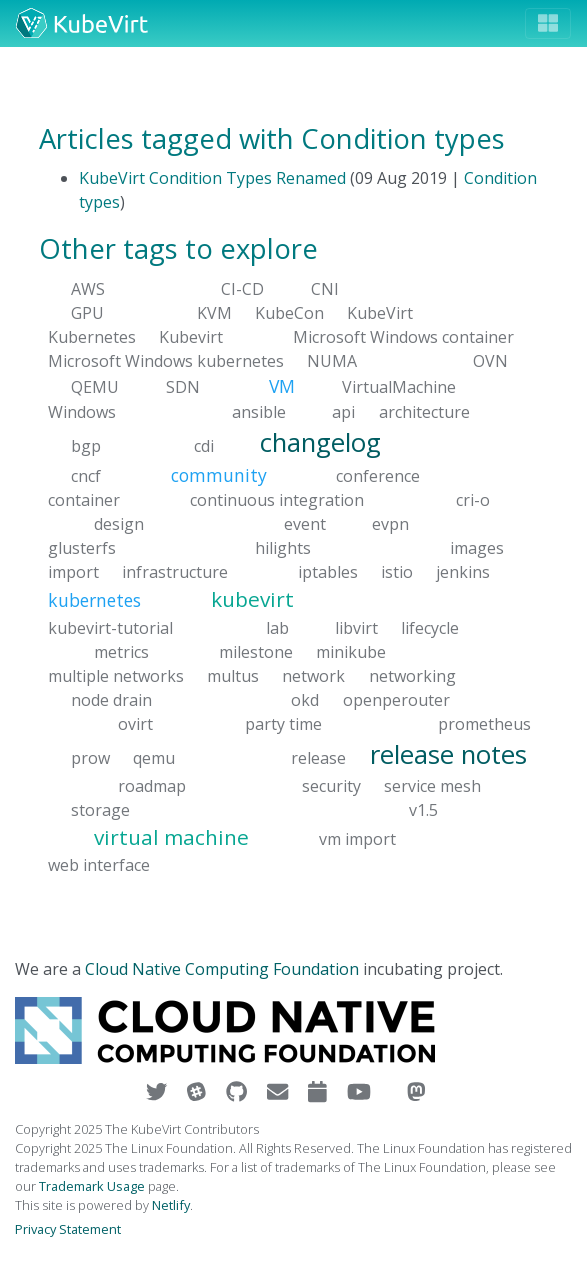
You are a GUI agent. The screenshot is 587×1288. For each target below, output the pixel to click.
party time (283, 723)
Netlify (171, 1205)
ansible (259, 411)
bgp (86, 445)
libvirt (356, 627)
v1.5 (423, 810)
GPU (87, 313)
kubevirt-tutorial (110, 627)
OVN (490, 361)
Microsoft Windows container (403, 337)
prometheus (484, 723)
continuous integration (277, 500)
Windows (82, 411)
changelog (320, 441)
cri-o (473, 500)
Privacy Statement (68, 1229)
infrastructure (175, 572)
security (331, 786)
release (318, 757)
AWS (88, 289)
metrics (121, 651)
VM (282, 386)
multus (233, 675)
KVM (214, 313)
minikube (351, 651)
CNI (325, 289)
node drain (111, 699)
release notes (448, 753)
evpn (390, 524)
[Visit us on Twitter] (158, 1092)
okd (305, 699)
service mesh (432, 786)
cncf (86, 476)
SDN (183, 387)
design (119, 524)
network (313, 675)
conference (378, 476)
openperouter (396, 699)
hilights (283, 548)
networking (412, 675)
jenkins (463, 572)
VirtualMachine (399, 387)
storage (100, 810)
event (305, 524)
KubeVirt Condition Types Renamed (212, 178)
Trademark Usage (92, 1186)
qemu (154, 757)
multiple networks (116, 675)
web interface (99, 865)
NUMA (332, 361)
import (73, 572)
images (477, 548)
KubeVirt (380, 313)
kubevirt (252, 599)
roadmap (152, 786)
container (84, 500)
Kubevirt (191, 337)
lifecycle (430, 627)
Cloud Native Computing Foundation (222, 969)
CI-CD (242, 289)
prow (90, 757)
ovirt (135, 723)
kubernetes (94, 600)
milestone (256, 651)
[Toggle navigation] (548, 23)
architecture (424, 411)
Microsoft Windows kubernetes (166, 361)
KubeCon (289, 313)
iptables (328, 572)
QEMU (95, 387)
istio (397, 572)
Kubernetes (92, 337)
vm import (357, 839)
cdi (204, 445)
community (219, 475)
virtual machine (171, 837)
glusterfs (82, 548)
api (343, 411)
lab (277, 627)
